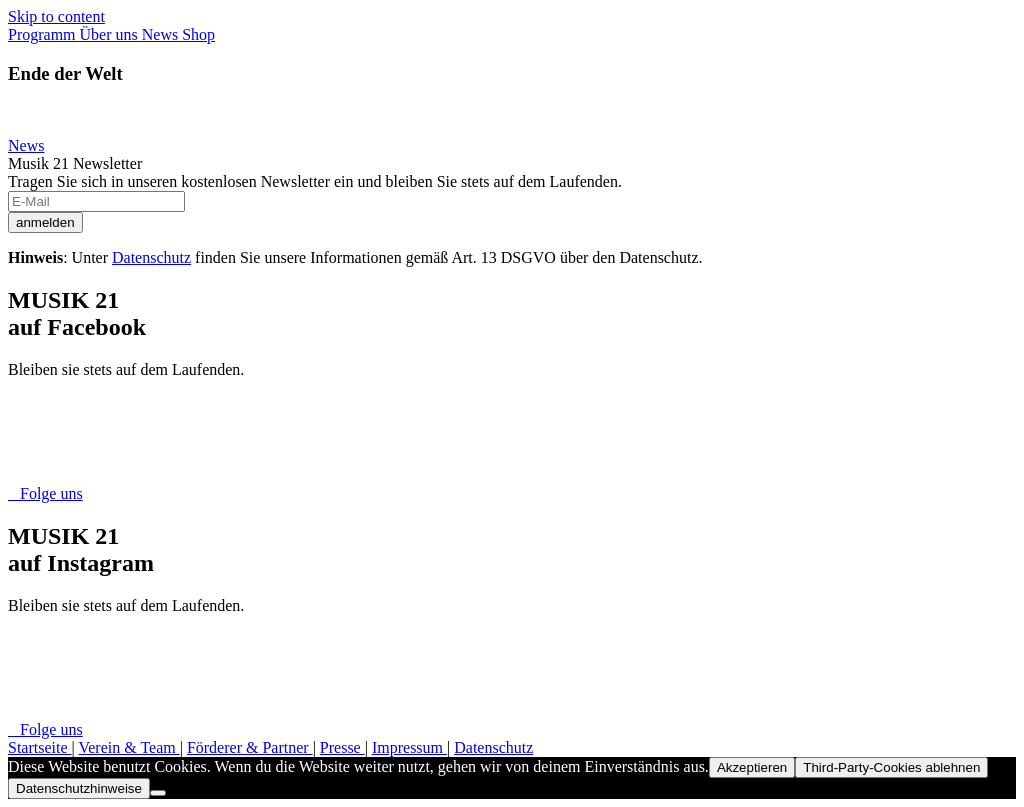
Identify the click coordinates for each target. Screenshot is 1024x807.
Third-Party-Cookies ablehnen (891, 767)
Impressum (409, 747)
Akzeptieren (752, 767)
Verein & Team (128, 747)
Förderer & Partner (250, 747)
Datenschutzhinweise (79, 788)
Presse (342, 747)
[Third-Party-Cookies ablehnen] (158, 793)
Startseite (40, 747)
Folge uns (45, 493)
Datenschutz (151, 257)
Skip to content (56, 16)
